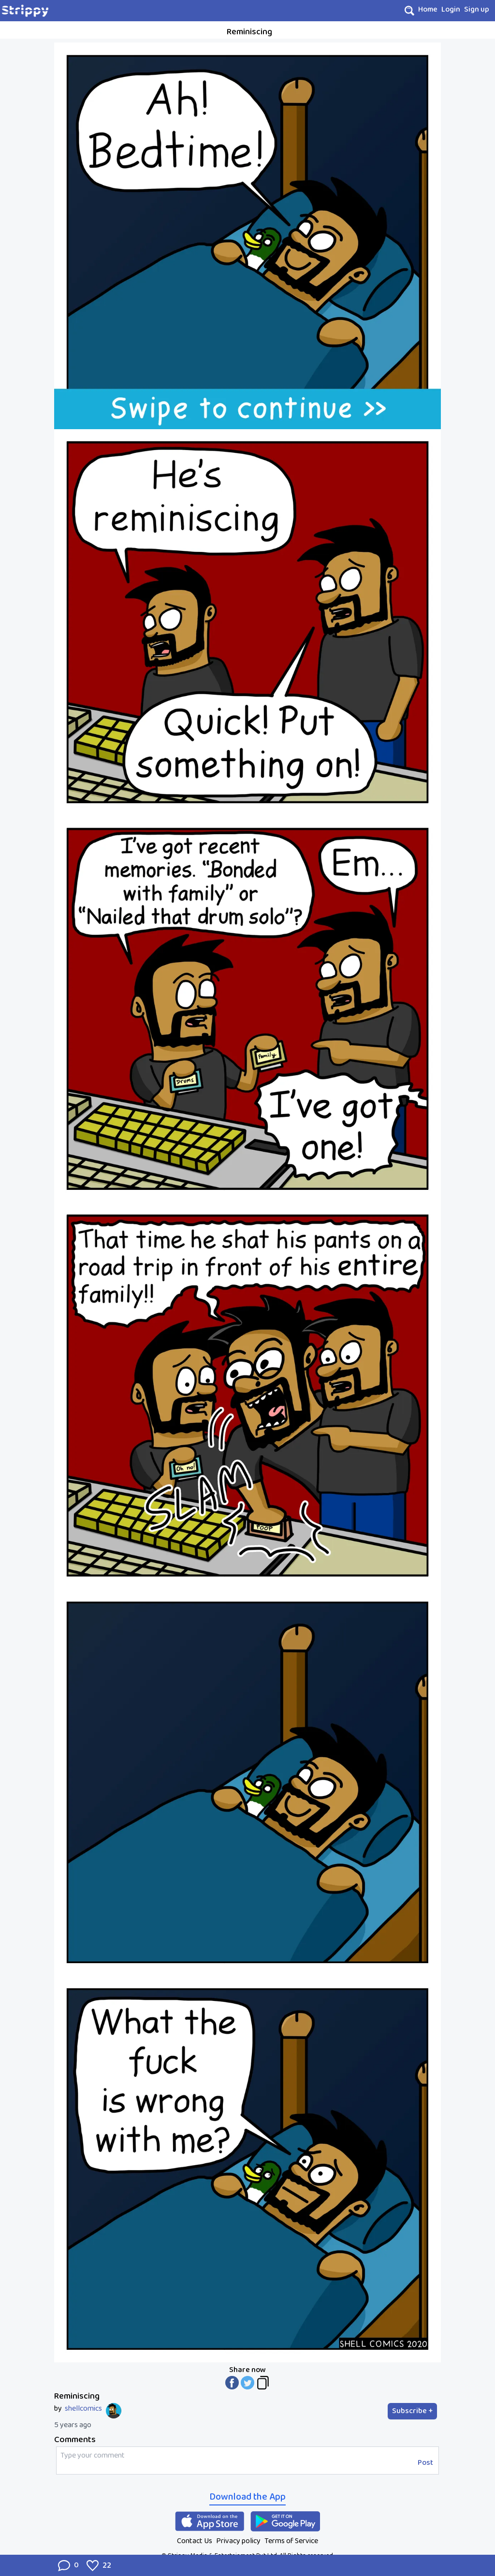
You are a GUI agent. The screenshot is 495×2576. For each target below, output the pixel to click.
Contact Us (194, 2541)
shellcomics (83, 2409)
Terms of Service (291, 2541)
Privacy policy (238, 2541)
